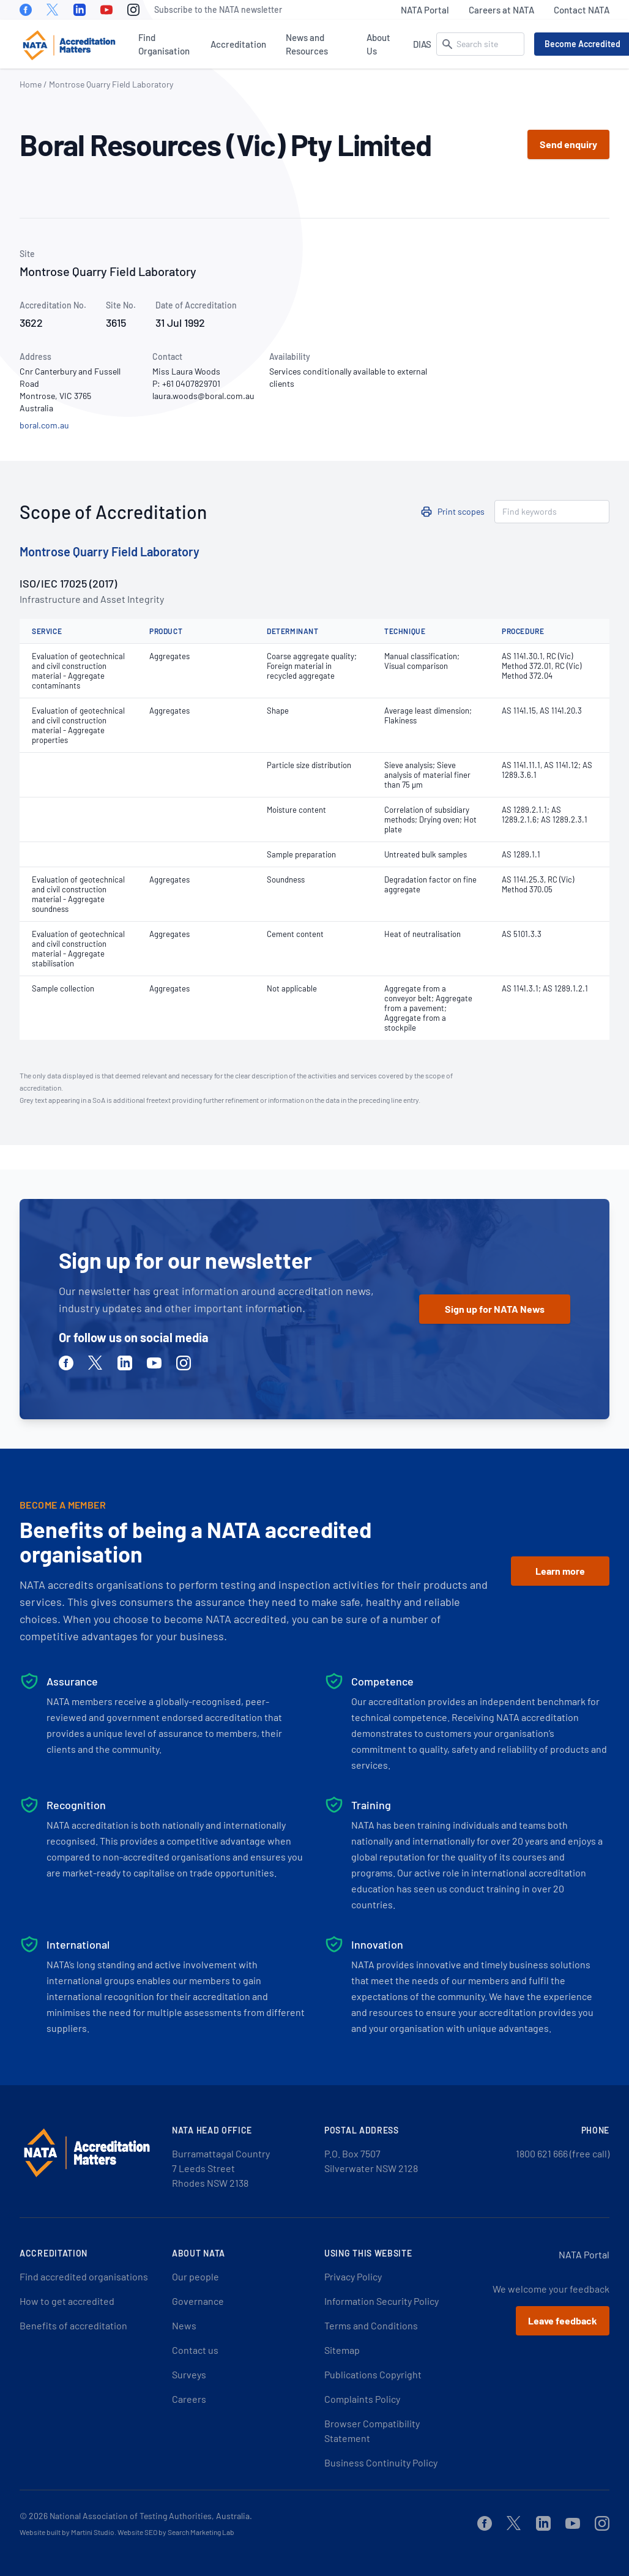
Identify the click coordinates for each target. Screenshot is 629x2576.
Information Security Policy (381, 2301)
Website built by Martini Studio (67, 2532)
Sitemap (342, 2350)
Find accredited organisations (84, 2276)
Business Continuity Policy (380, 2462)
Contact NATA (581, 9)
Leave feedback (562, 2320)
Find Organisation (164, 44)
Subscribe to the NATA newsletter (218, 9)
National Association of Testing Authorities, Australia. (151, 2516)
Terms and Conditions (371, 2325)
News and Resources (307, 44)
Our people (195, 2276)
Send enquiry (568, 144)
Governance (198, 2301)
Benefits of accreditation (73, 2325)
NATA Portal (425, 9)
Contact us (195, 2350)
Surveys (189, 2374)
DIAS (422, 44)
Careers (189, 2399)
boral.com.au (44, 425)
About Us (378, 44)
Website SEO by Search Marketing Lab (175, 2532)
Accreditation (238, 44)
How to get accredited (67, 2301)
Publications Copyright (373, 2374)
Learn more (560, 1571)
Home (31, 84)
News (184, 2325)
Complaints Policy (362, 2399)
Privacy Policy (353, 2276)
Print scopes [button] (461, 511)
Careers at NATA (501, 9)
